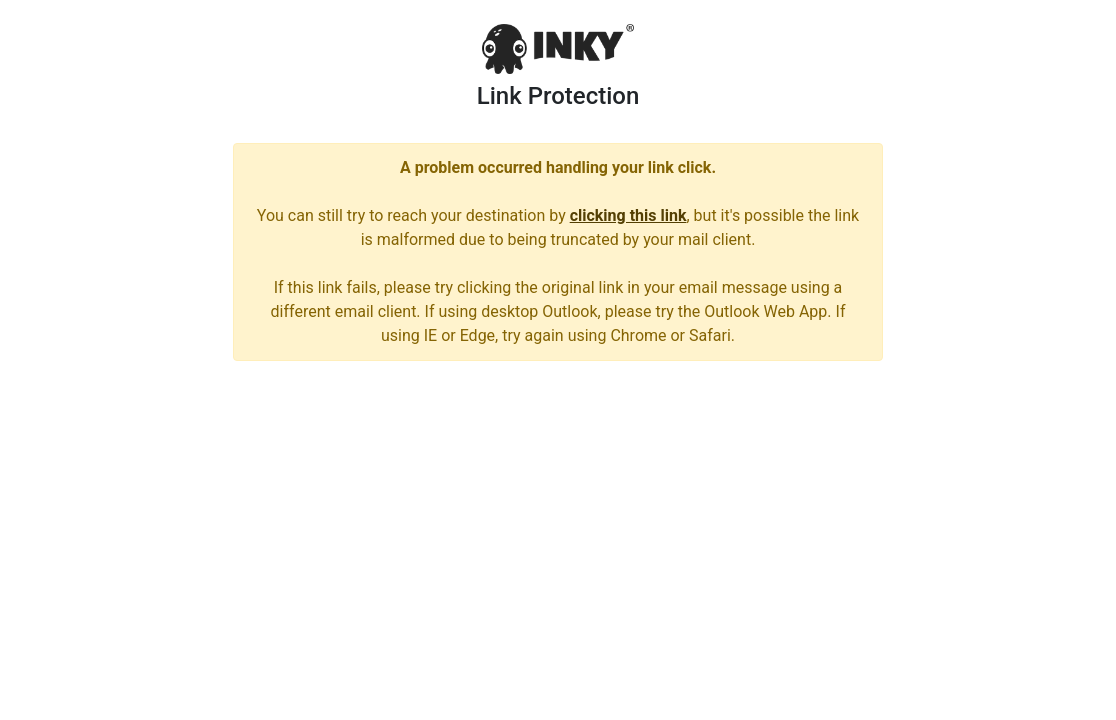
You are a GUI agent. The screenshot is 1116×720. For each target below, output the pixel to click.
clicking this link (628, 215)
